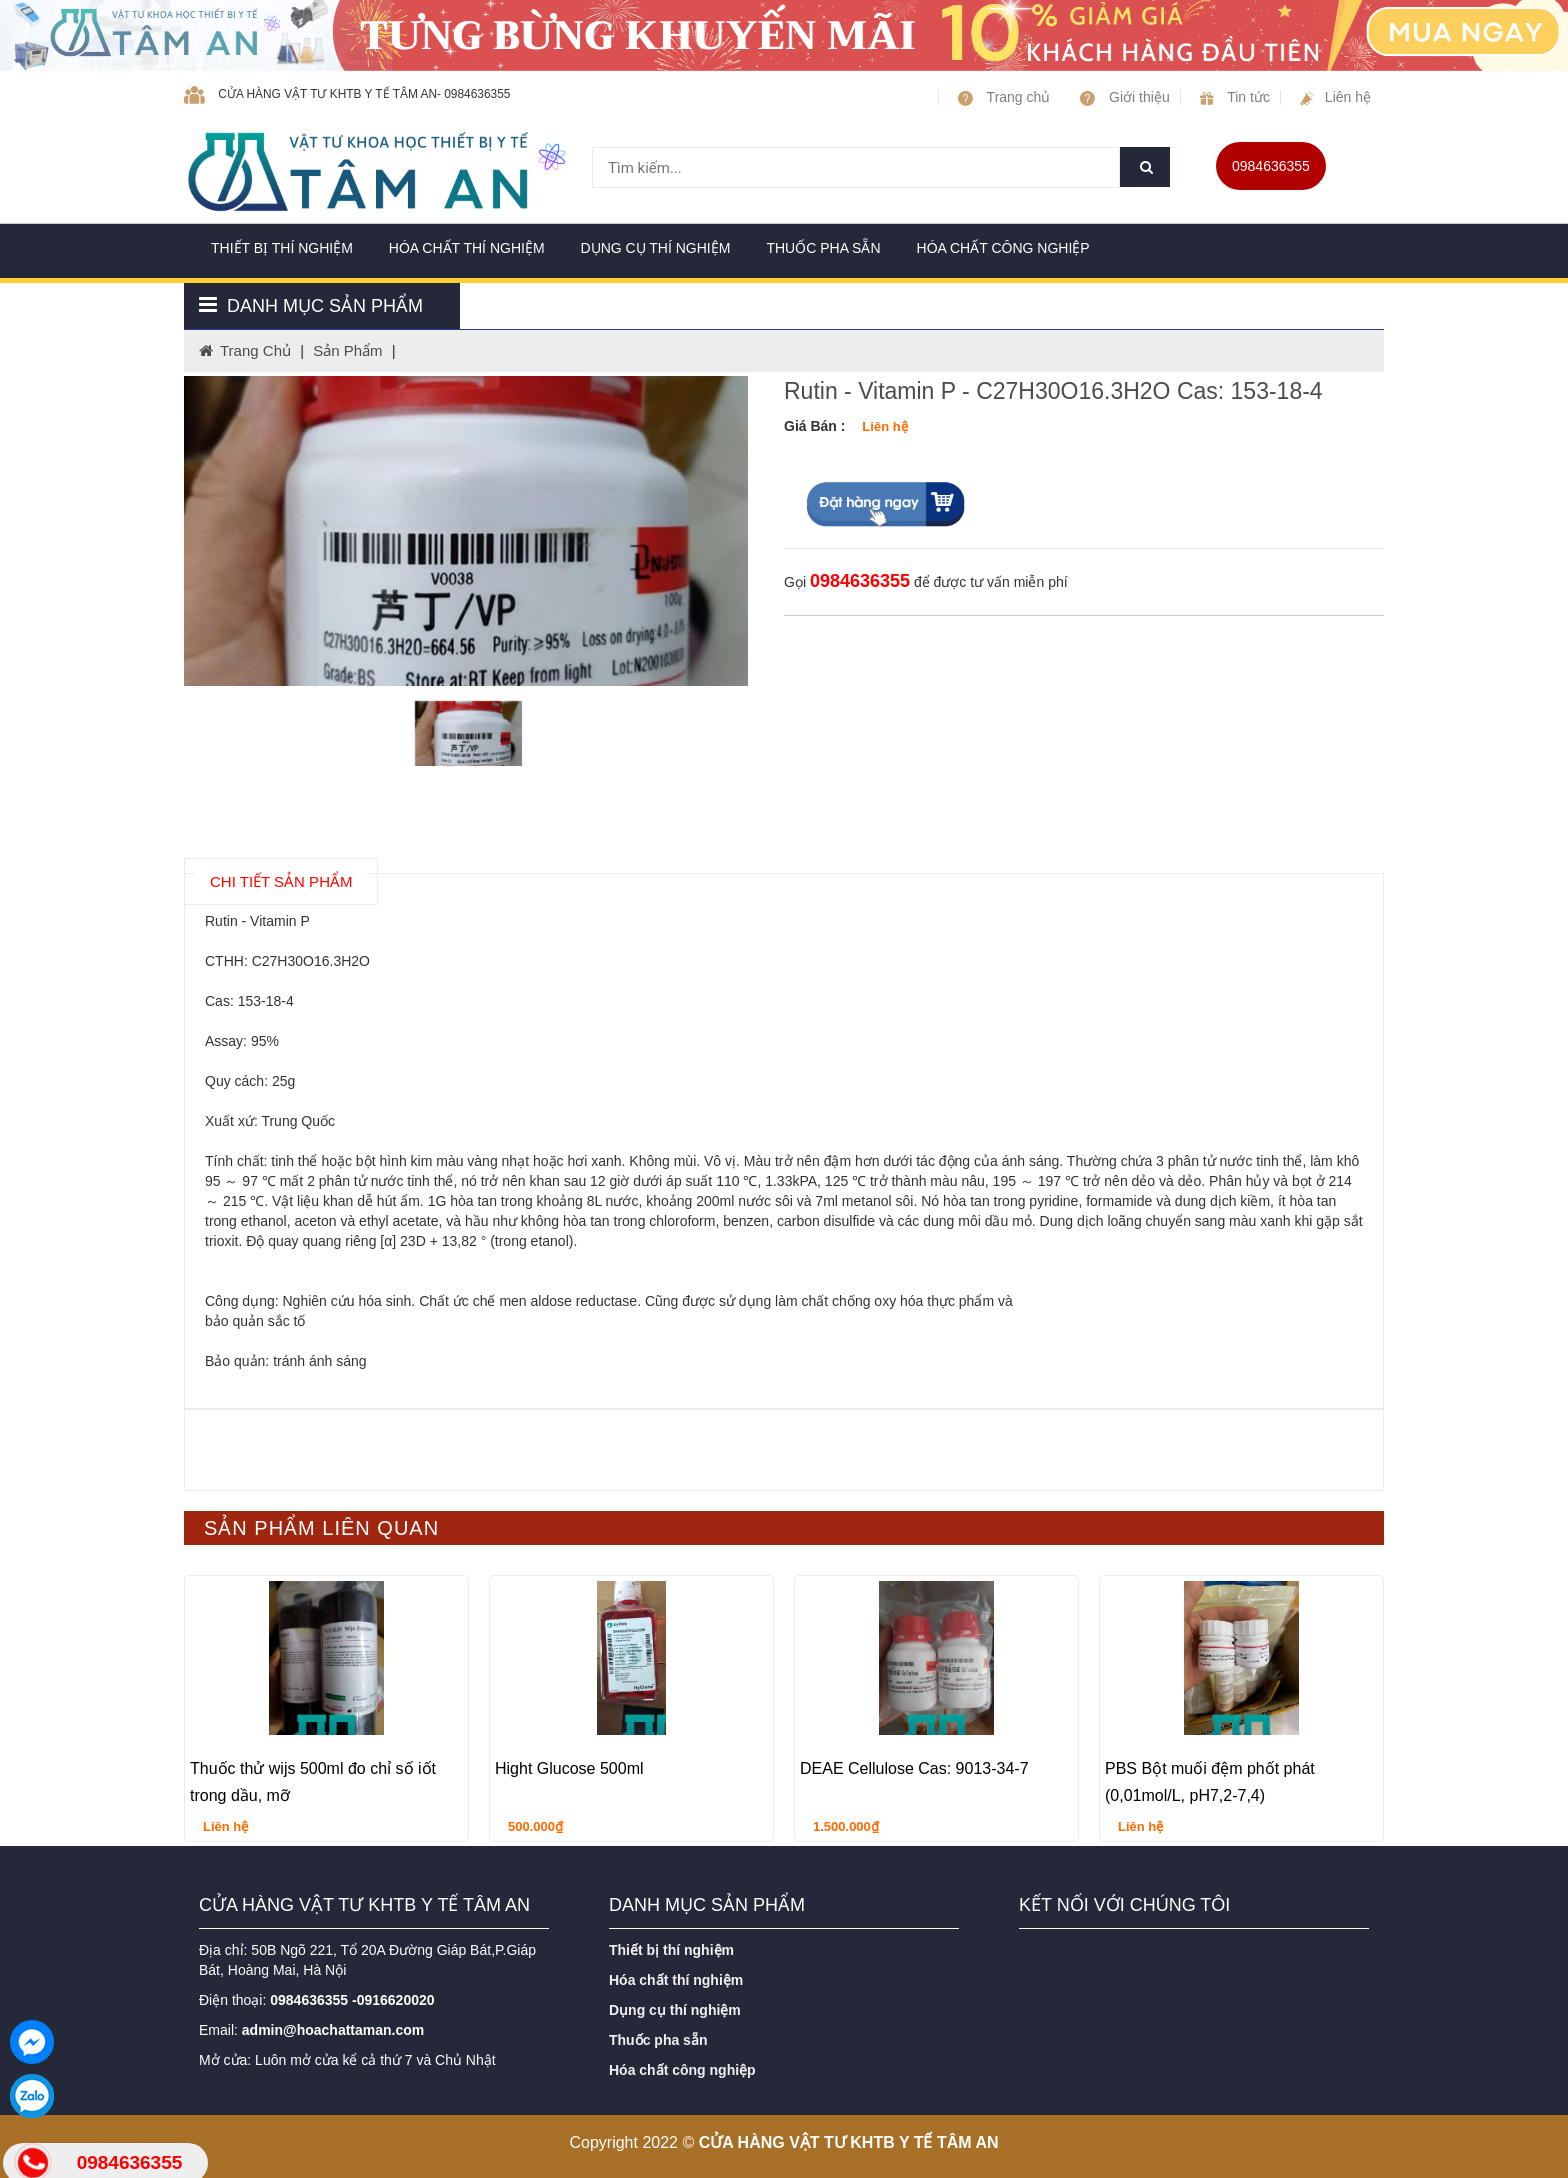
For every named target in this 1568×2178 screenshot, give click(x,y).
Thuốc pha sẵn (823, 248)
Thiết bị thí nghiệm (282, 248)
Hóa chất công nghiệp (1003, 248)
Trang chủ (1004, 97)
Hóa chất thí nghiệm (467, 248)
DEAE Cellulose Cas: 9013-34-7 (914, 1768)
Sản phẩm (347, 350)
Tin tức (1235, 97)
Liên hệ (1335, 97)
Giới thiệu (1124, 97)
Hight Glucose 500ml (569, 1768)
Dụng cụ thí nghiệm (656, 248)
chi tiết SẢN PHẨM (281, 881)
